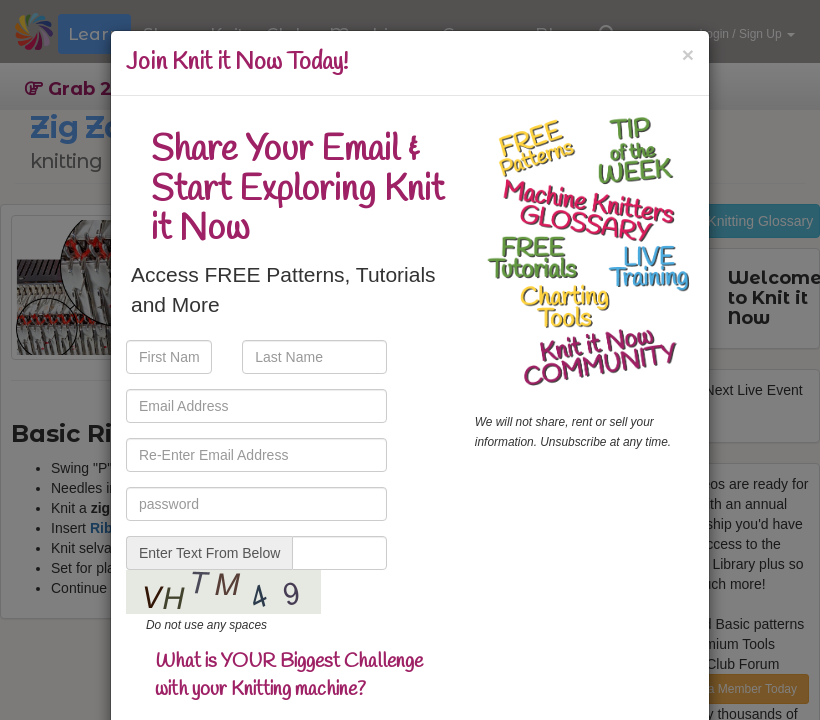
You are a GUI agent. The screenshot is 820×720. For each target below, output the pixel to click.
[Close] (688, 54)
